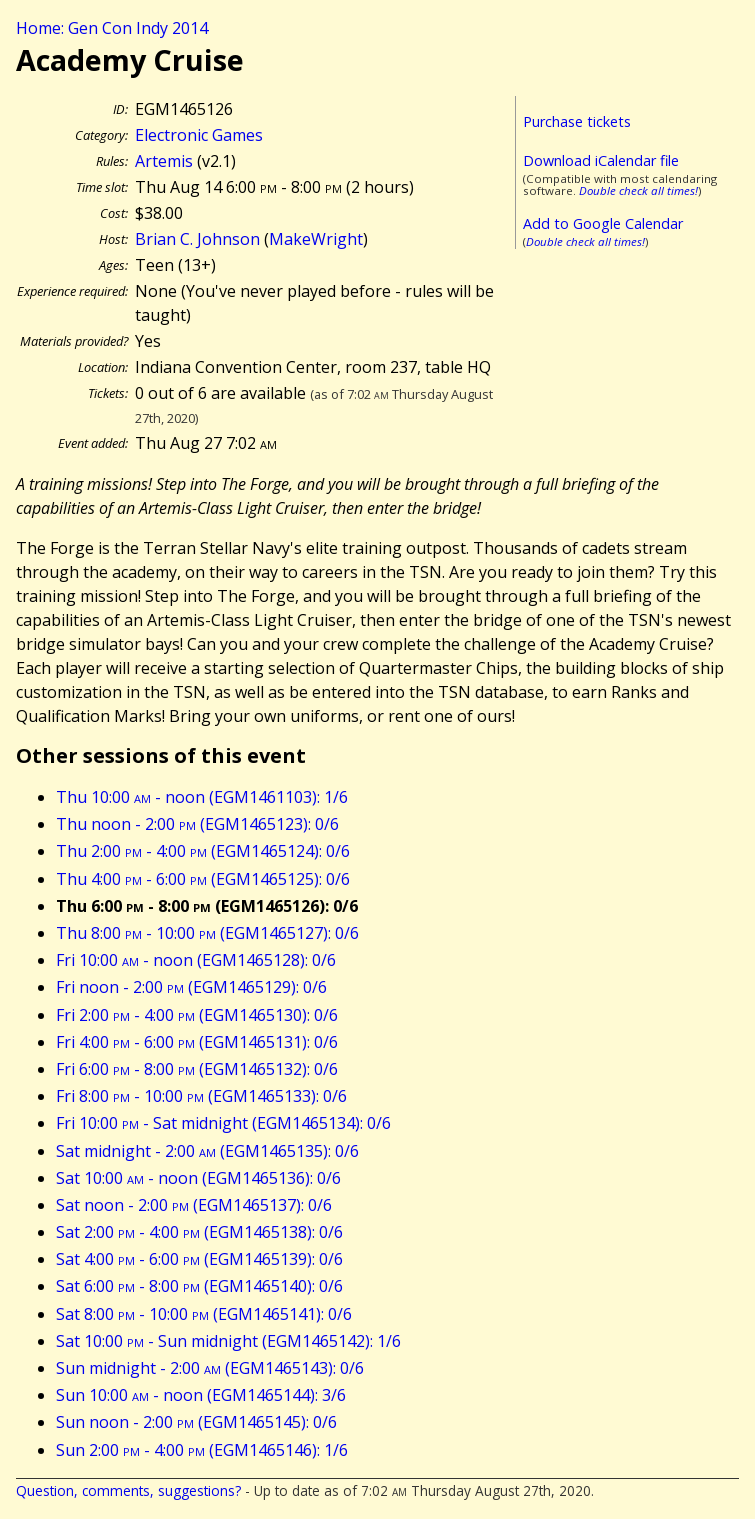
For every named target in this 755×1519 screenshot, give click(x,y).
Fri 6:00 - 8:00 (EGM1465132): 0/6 (197, 1069)
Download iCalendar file (601, 160)
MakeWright (316, 239)
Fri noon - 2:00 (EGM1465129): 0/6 (191, 987)
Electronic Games (199, 135)
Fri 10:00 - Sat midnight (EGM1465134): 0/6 (223, 1123)
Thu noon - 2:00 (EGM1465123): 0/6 (197, 824)
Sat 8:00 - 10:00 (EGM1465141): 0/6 (204, 1314)
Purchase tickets (577, 121)
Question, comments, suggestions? (128, 1490)
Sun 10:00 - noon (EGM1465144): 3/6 (201, 1395)
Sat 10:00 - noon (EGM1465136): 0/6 (198, 1178)
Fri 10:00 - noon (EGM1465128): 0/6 (196, 960)
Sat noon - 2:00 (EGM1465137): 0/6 (194, 1205)
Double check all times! (638, 190)
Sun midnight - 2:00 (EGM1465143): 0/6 (210, 1368)
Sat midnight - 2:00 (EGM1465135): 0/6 (207, 1151)
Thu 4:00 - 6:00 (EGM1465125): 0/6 (203, 879)
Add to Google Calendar (603, 223)
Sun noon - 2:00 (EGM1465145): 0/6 (196, 1422)
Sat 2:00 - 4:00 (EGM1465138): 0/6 (199, 1232)
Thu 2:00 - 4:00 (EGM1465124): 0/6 (203, 851)
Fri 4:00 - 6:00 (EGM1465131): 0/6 (197, 1042)
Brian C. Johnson (197, 239)
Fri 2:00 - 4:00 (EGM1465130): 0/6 (197, 1015)
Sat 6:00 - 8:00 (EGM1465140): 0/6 (199, 1286)
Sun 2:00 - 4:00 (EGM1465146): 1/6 (202, 1450)
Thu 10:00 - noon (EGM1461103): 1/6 (202, 797)
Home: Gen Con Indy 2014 (112, 28)
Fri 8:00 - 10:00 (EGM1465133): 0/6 (201, 1096)
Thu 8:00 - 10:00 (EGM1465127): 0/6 (207, 933)
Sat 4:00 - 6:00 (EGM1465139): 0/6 (199, 1259)
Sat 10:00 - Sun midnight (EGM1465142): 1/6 (228, 1341)
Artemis (164, 161)
